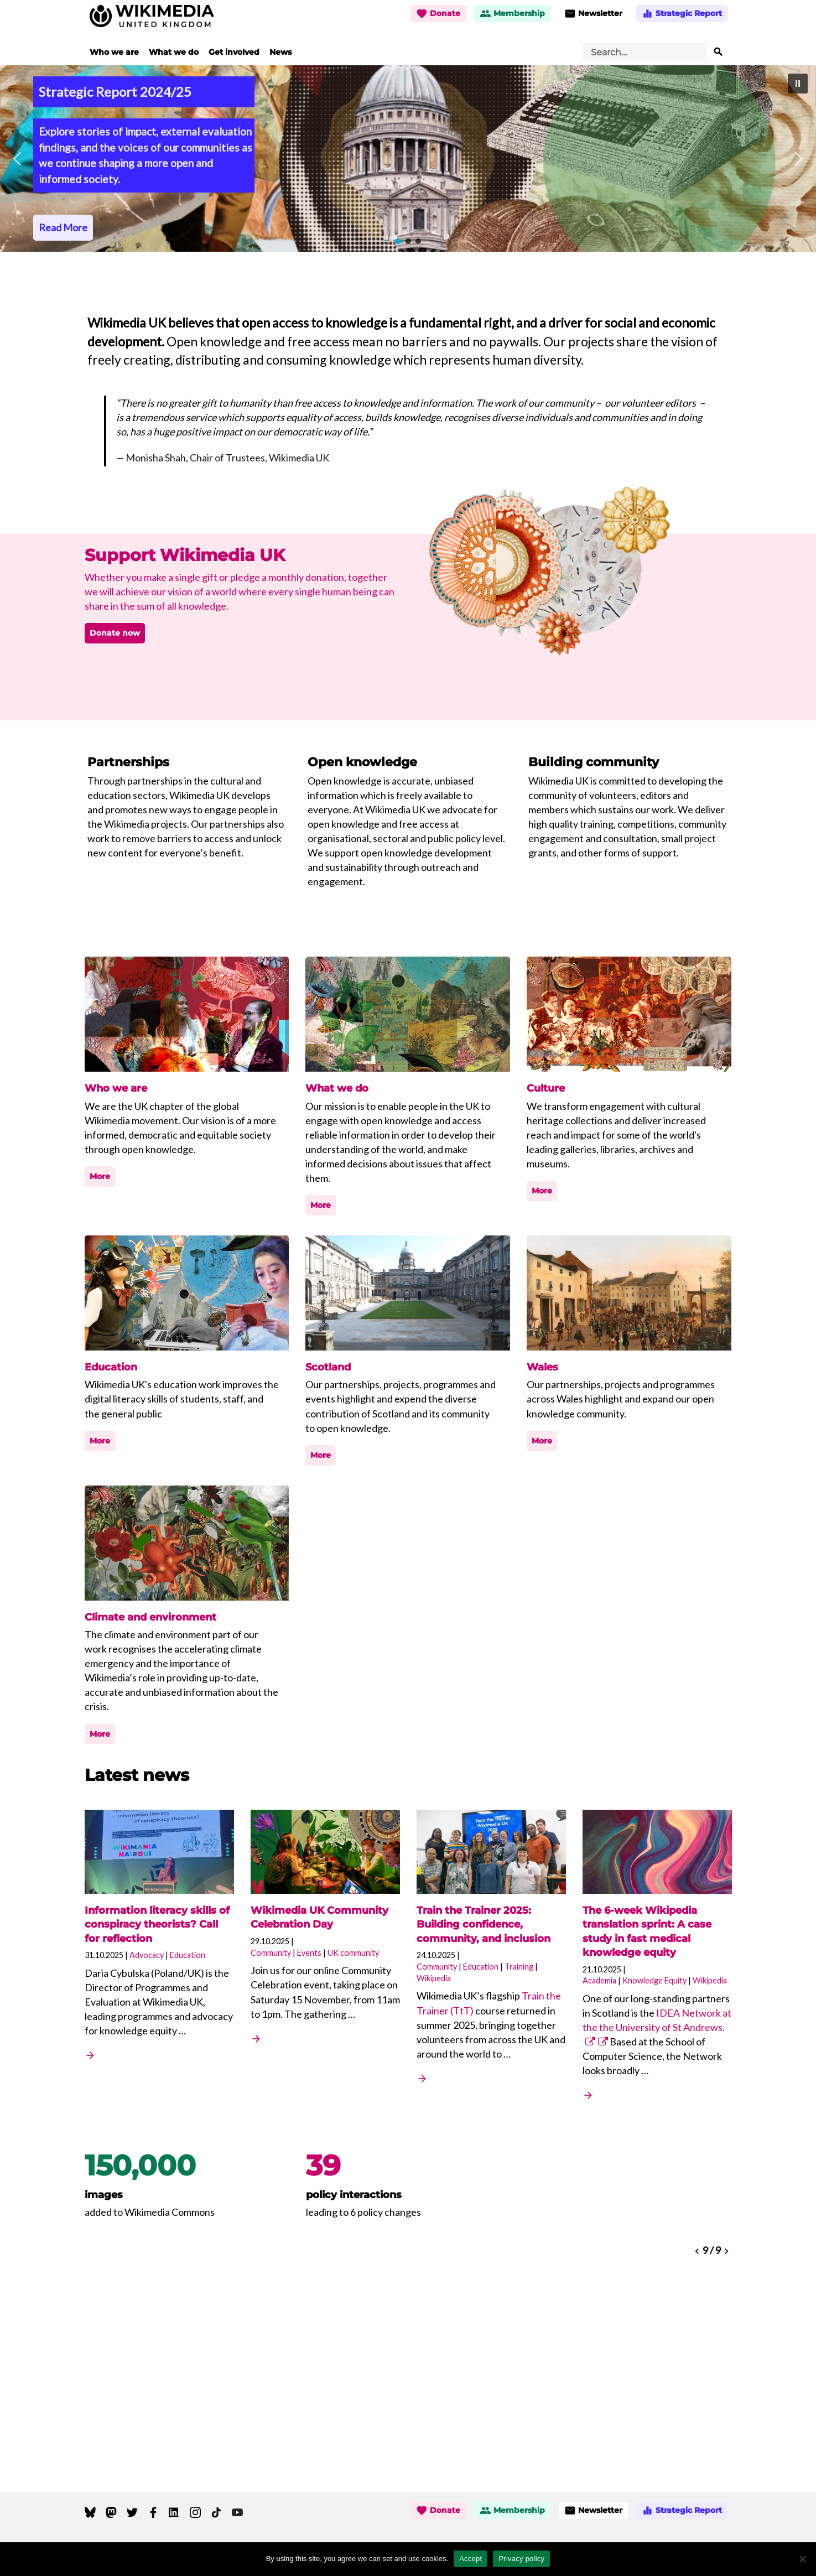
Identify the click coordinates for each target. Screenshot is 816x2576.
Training (519, 1966)
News (280, 52)
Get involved (234, 52)
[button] (408, 158)
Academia (599, 1980)
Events (309, 1952)
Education (187, 1955)
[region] (408, 158)
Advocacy (146, 1955)
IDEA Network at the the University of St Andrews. (657, 2027)
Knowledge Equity (654, 1980)
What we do (174, 52)
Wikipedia (434, 1978)
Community (271, 1952)
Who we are (114, 52)
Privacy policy (521, 2558)
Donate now (115, 633)
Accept (470, 2558)
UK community (353, 1952)
